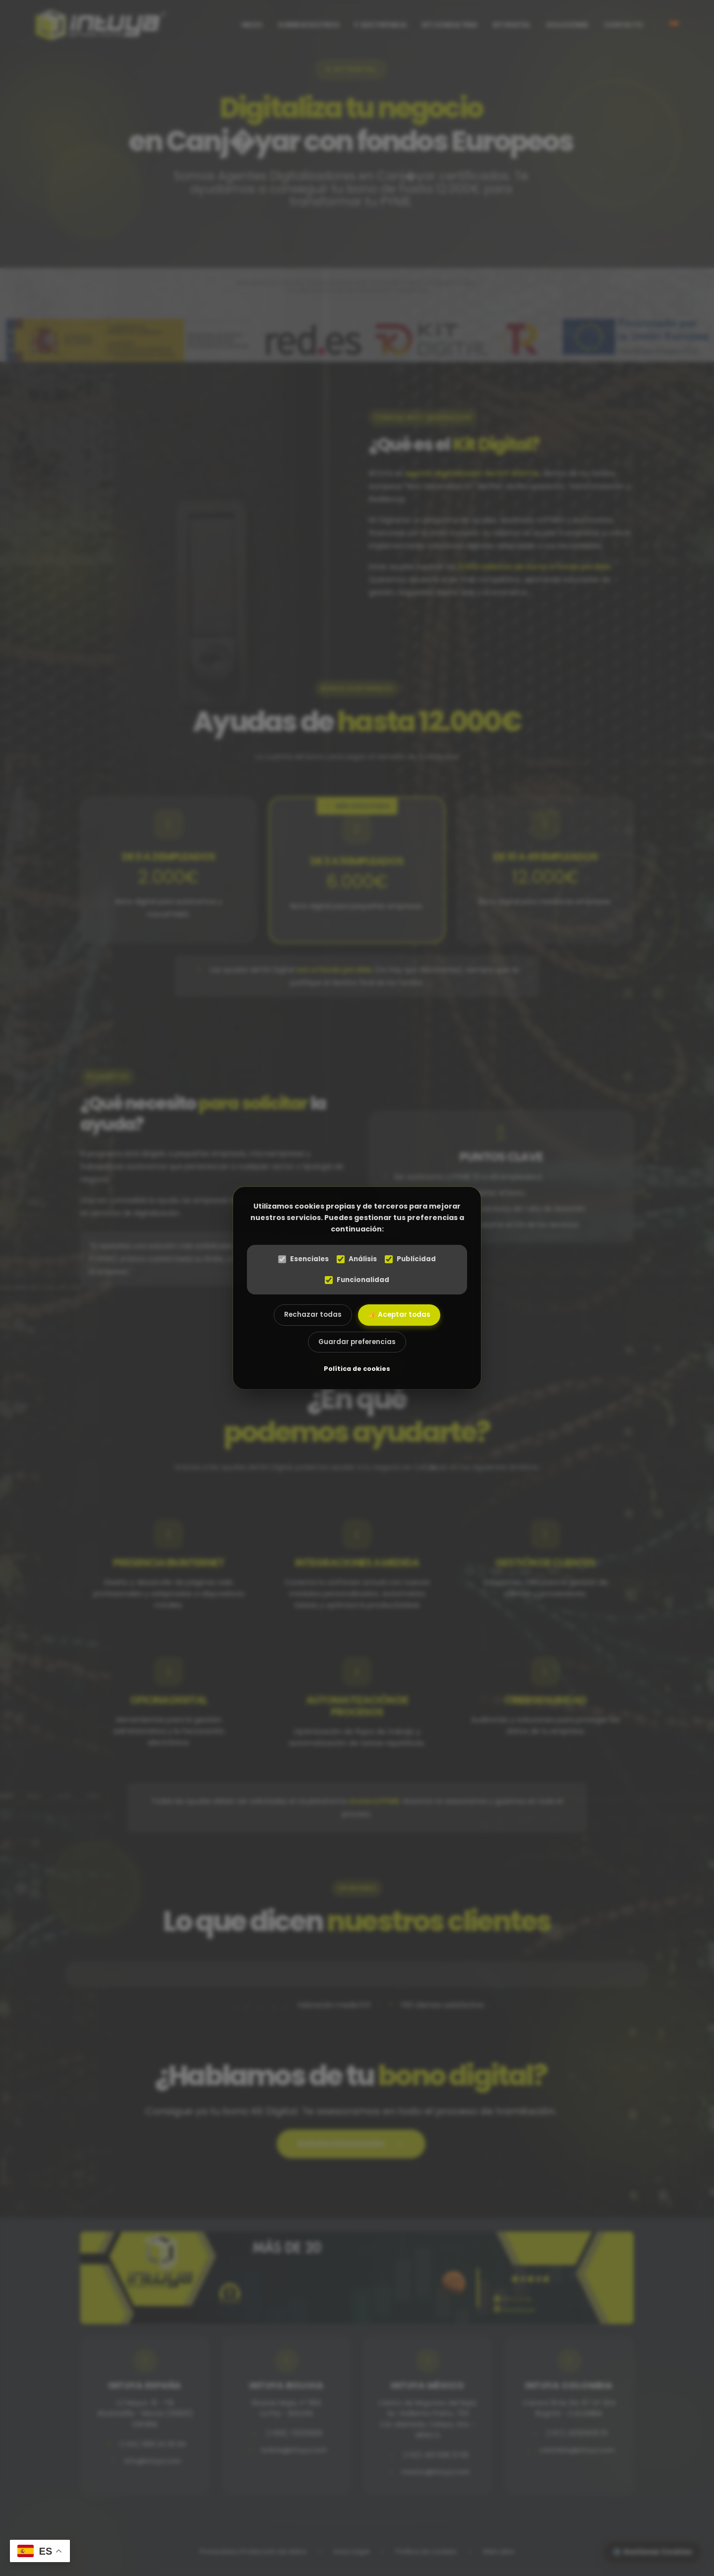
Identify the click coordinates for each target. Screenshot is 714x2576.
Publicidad (410, 1259)
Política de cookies (357, 1368)
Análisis (357, 1259)
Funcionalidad (357, 1280)
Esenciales (303, 1259)
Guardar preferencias (357, 1342)
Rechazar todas (313, 1314)
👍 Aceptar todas (399, 1314)
